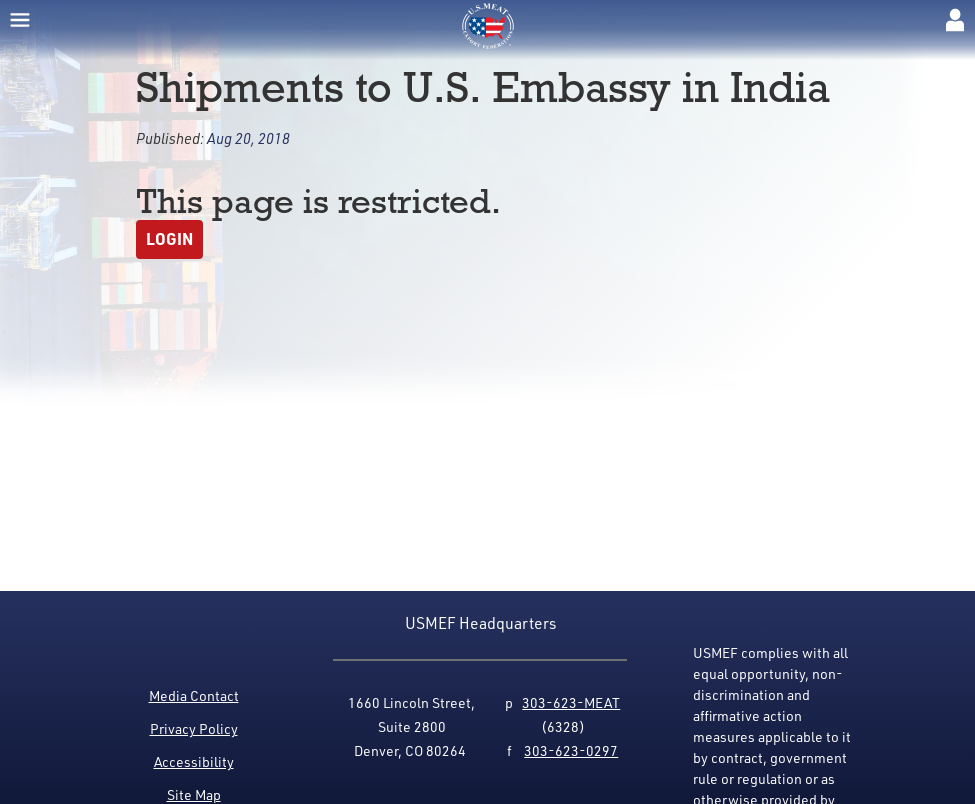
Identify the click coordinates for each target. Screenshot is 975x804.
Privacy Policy (194, 728)
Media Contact (194, 695)
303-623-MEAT (571, 702)
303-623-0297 (571, 750)
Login (169, 238)
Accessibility (194, 761)
